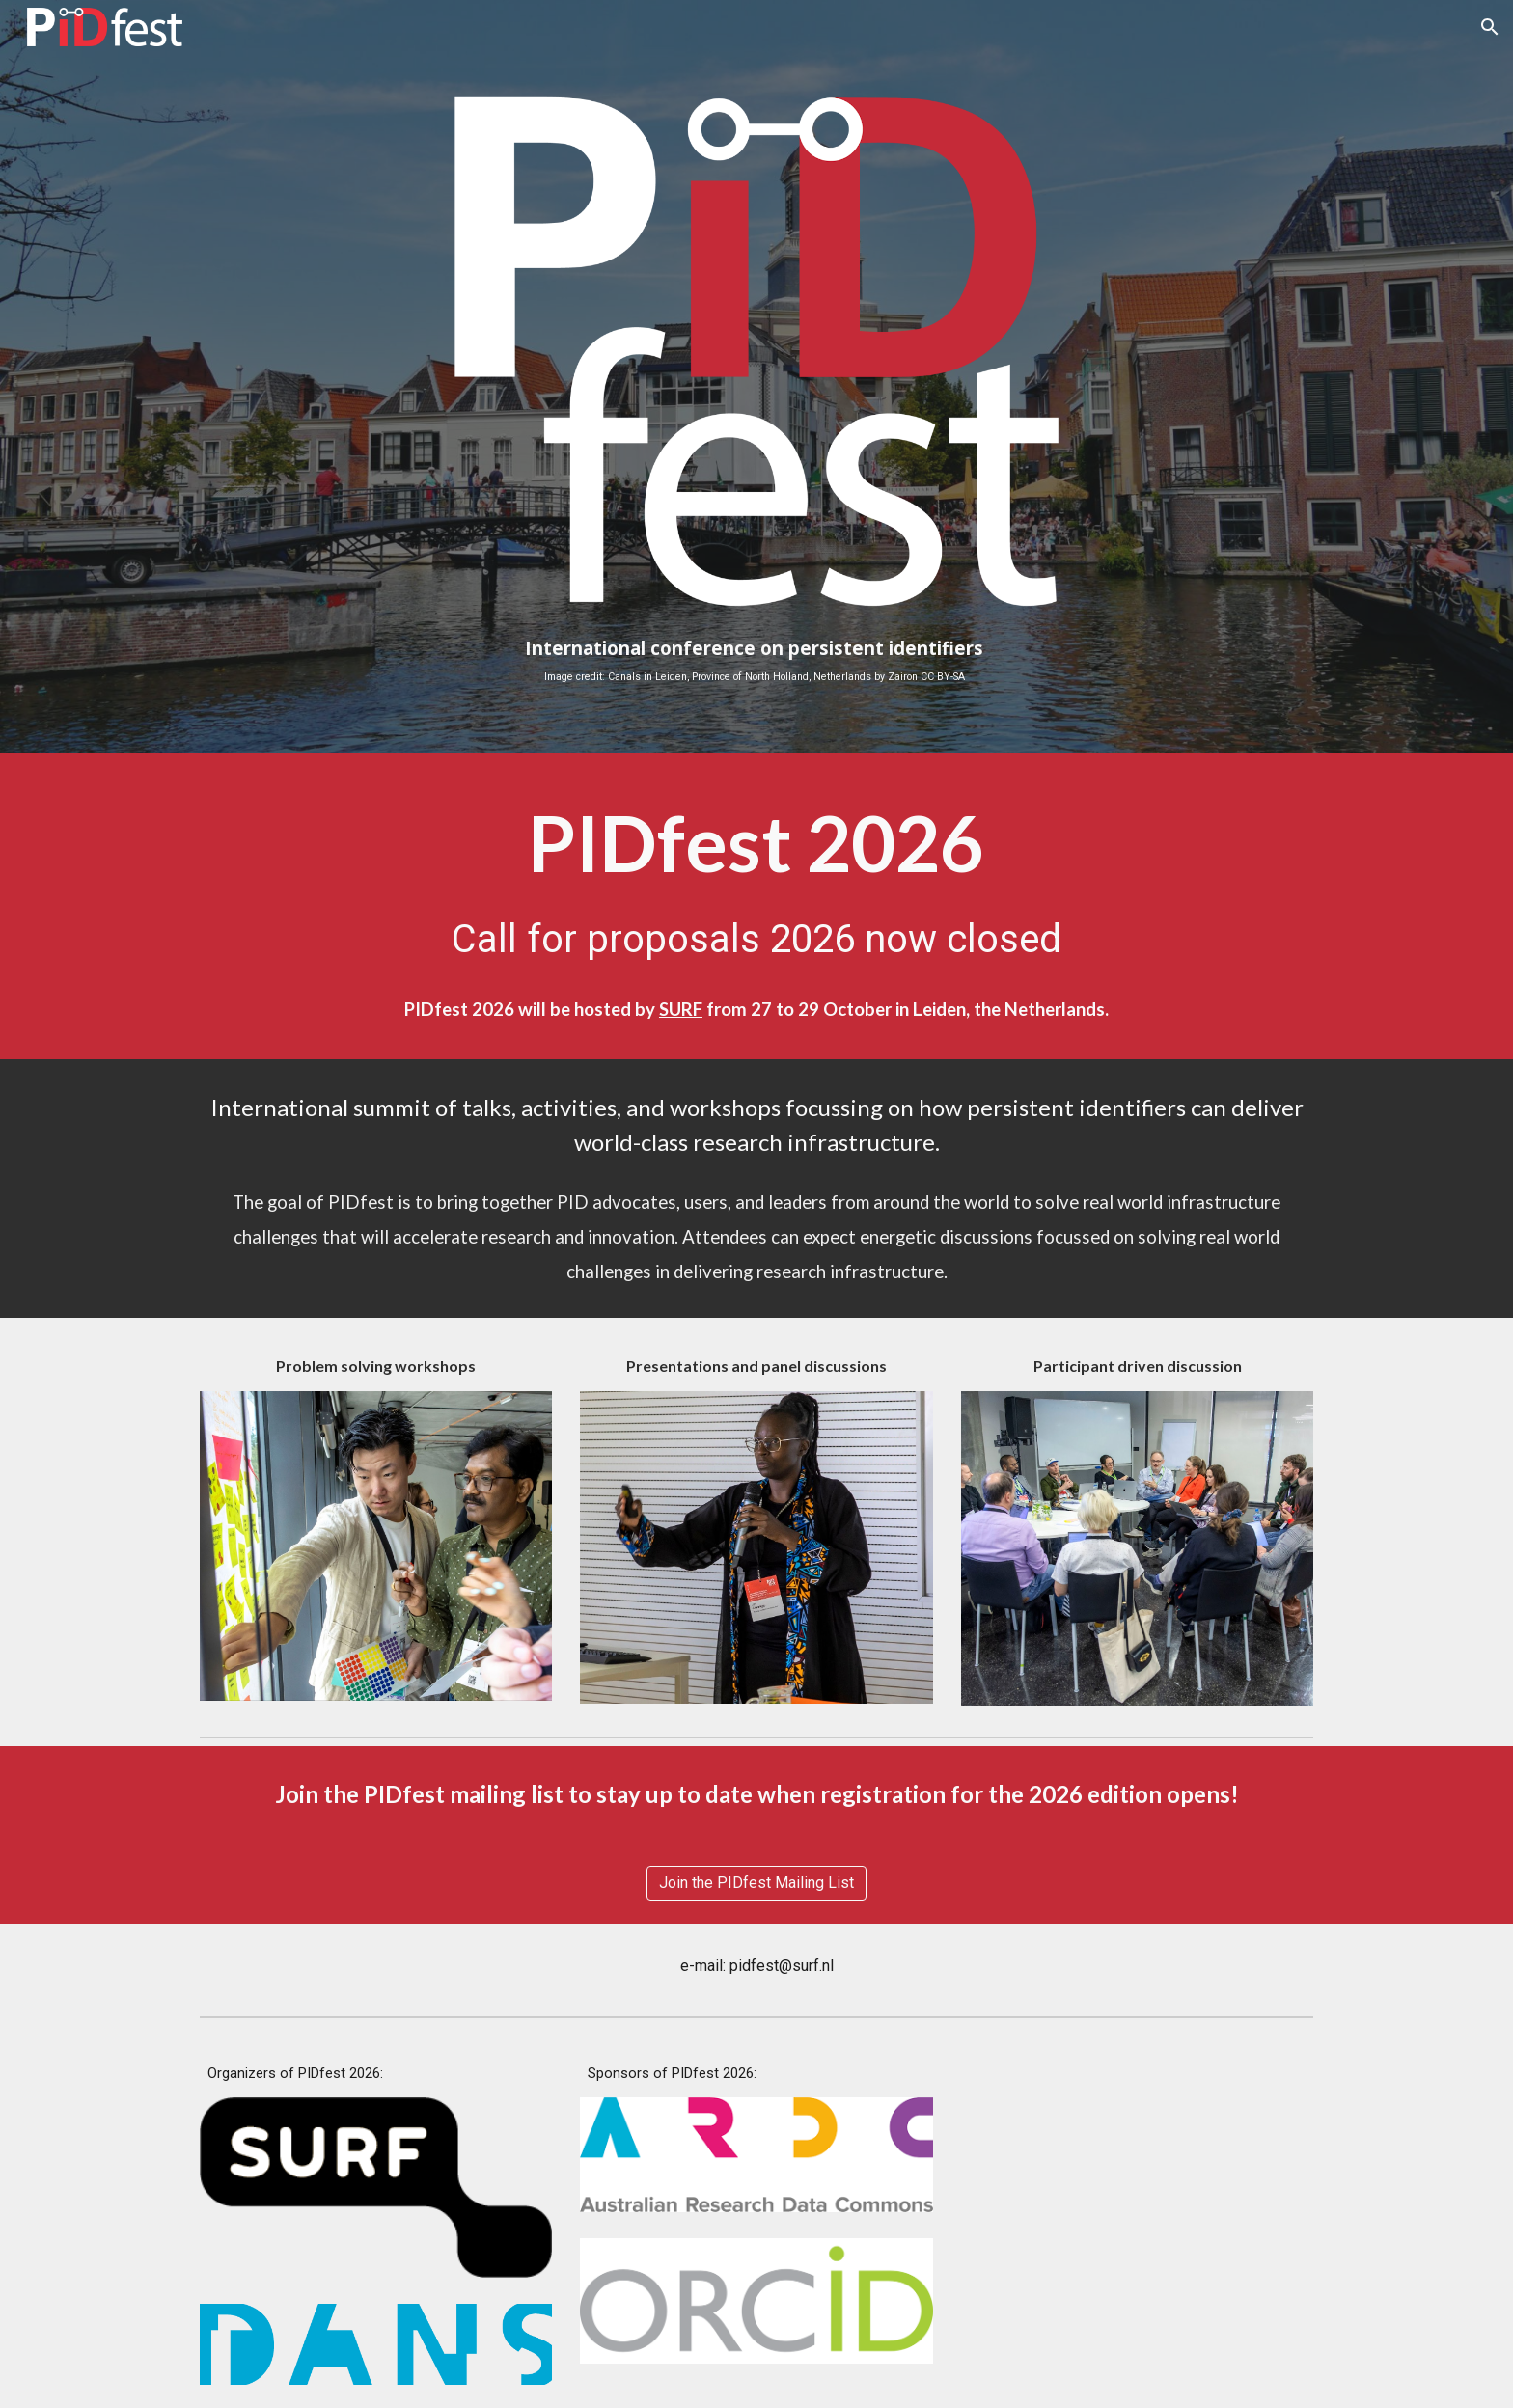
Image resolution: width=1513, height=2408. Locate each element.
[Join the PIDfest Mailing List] (756, 1882)
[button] (1490, 27)
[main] (756, 660)
